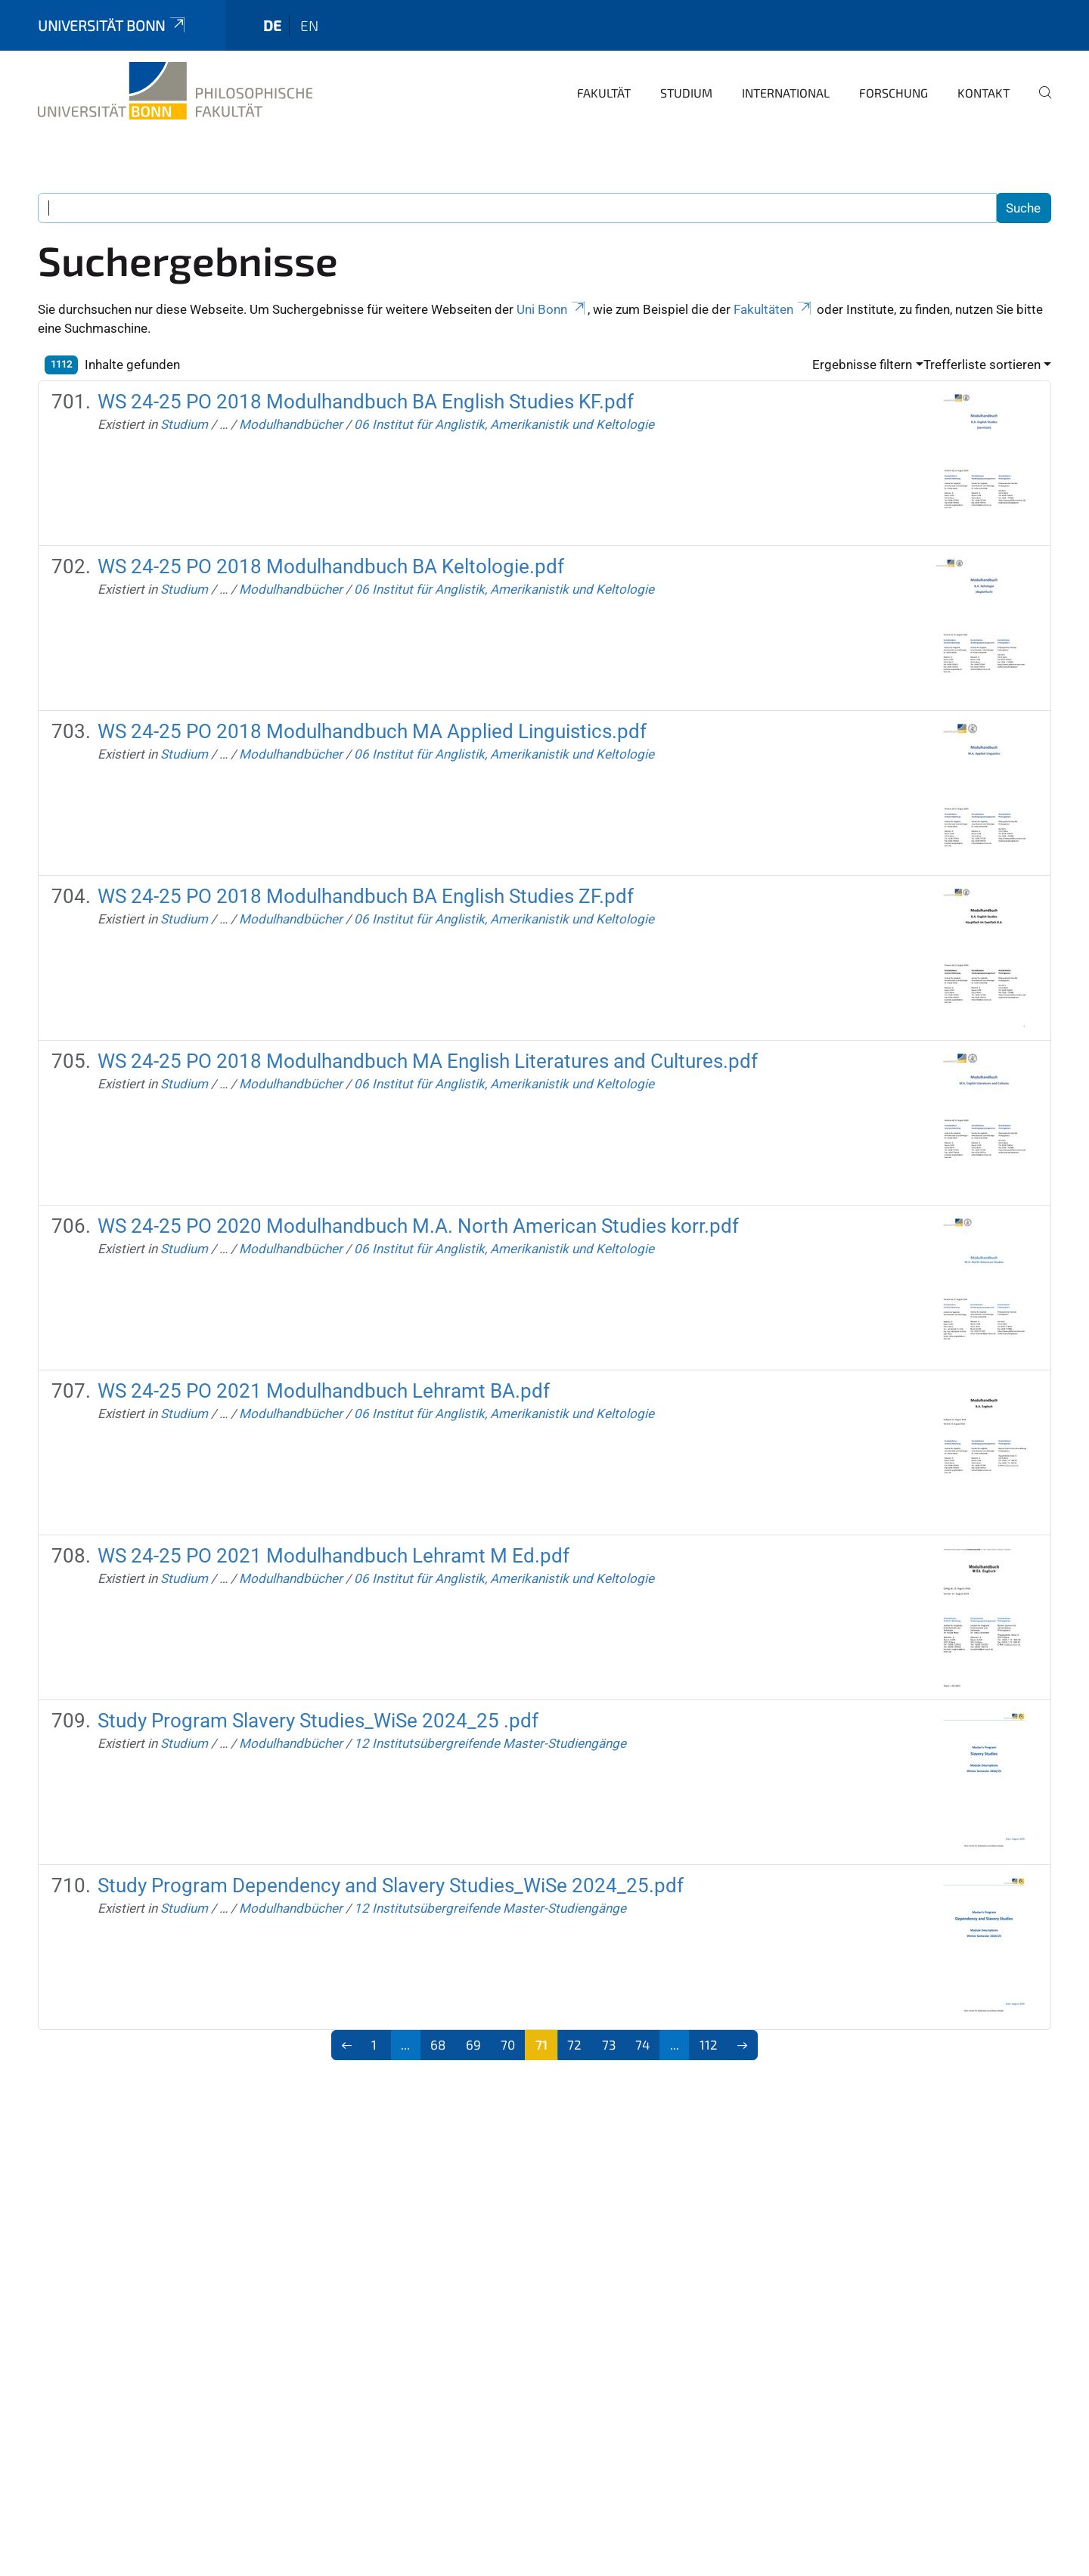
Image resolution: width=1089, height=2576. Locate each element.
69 (473, 2044)
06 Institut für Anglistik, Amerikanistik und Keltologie (504, 424)
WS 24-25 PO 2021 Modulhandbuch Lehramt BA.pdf (324, 1391)
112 (709, 2044)
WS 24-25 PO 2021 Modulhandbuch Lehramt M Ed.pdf (333, 1555)
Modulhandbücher (291, 424)
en (309, 25)
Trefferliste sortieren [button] (982, 364)
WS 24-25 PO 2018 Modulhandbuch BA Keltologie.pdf (331, 566)
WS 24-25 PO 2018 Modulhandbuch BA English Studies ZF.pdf (366, 896)
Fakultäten (774, 309)
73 (609, 2044)
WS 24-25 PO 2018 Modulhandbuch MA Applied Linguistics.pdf (372, 731)
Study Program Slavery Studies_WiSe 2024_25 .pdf (318, 1720)
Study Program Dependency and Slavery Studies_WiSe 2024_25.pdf (391, 1885)
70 (508, 2044)
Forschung (893, 92)
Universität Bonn (113, 25)
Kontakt (983, 92)
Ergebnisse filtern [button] (862, 364)
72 (574, 2044)
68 (437, 2044)
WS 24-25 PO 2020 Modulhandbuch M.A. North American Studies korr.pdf (418, 1226)
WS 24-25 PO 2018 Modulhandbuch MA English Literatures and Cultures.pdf (428, 1061)
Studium (686, 92)
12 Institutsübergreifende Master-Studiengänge (490, 1743)
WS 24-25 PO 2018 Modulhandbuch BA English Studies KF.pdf (366, 401)
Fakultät (604, 92)
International (786, 92)
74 (642, 2044)
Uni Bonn (552, 309)
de (272, 25)
